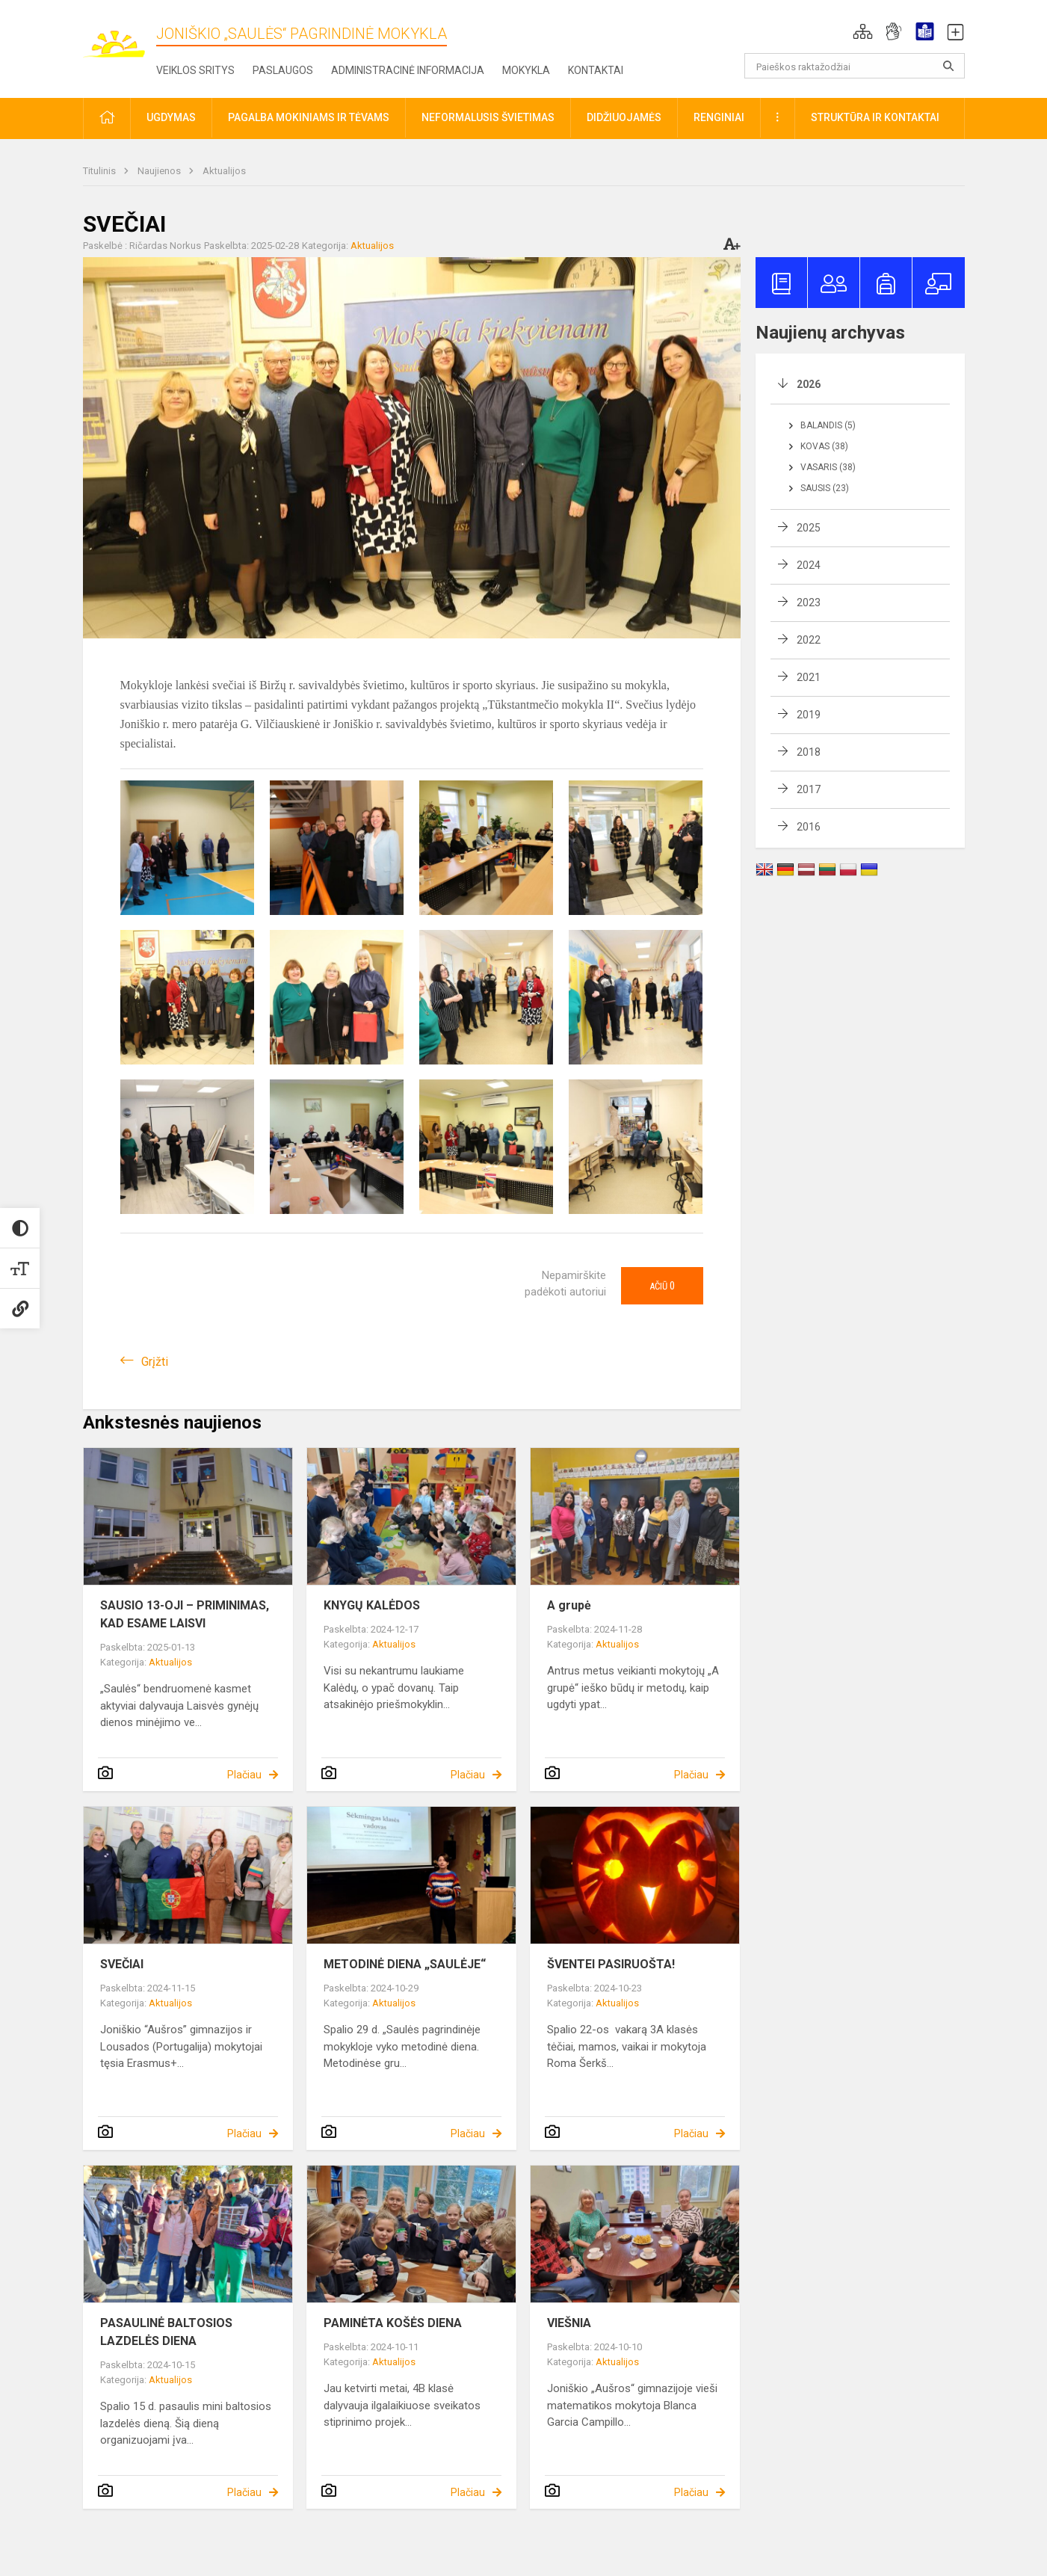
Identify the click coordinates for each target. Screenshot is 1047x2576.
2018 (809, 752)
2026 (809, 384)
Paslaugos (283, 70)
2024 (809, 565)
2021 (809, 677)
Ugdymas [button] (171, 117)
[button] (863, 31)
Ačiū (662, 1286)
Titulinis (100, 170)
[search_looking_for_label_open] (948, 66)
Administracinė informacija (407, 70)
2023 (809, 602)
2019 (809, 715)
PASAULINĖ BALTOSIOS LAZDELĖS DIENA (166, 2332)
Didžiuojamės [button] (624, 117)
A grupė (569, 1605)
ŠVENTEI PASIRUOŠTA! (611, 1964)
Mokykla (526, 70)
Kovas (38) (824, 446)
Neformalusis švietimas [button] (488, 117)
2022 (809, 640)
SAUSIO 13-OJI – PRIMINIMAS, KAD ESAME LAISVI (184, 1614)
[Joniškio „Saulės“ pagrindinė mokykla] (119, 36)
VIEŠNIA (569, 2323)
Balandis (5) (828, 425)
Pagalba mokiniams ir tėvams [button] (308, 117)
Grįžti (154, 1362)
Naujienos (160, 170)
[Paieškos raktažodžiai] (854, 65)
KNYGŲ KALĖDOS (372, 1605)
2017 (809, 789)
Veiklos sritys (195, 70)
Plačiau (244, 1775)
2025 (809, 528)
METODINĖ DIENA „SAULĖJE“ (405, 1964)
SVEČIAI (121, 1964)
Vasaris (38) (828, 467)
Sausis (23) (824, 488)
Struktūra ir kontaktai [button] (875, 117)
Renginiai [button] (719, 117)
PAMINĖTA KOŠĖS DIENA (393, 2323)
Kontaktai (595, 70)
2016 (809, 827)
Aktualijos (224, 170)
